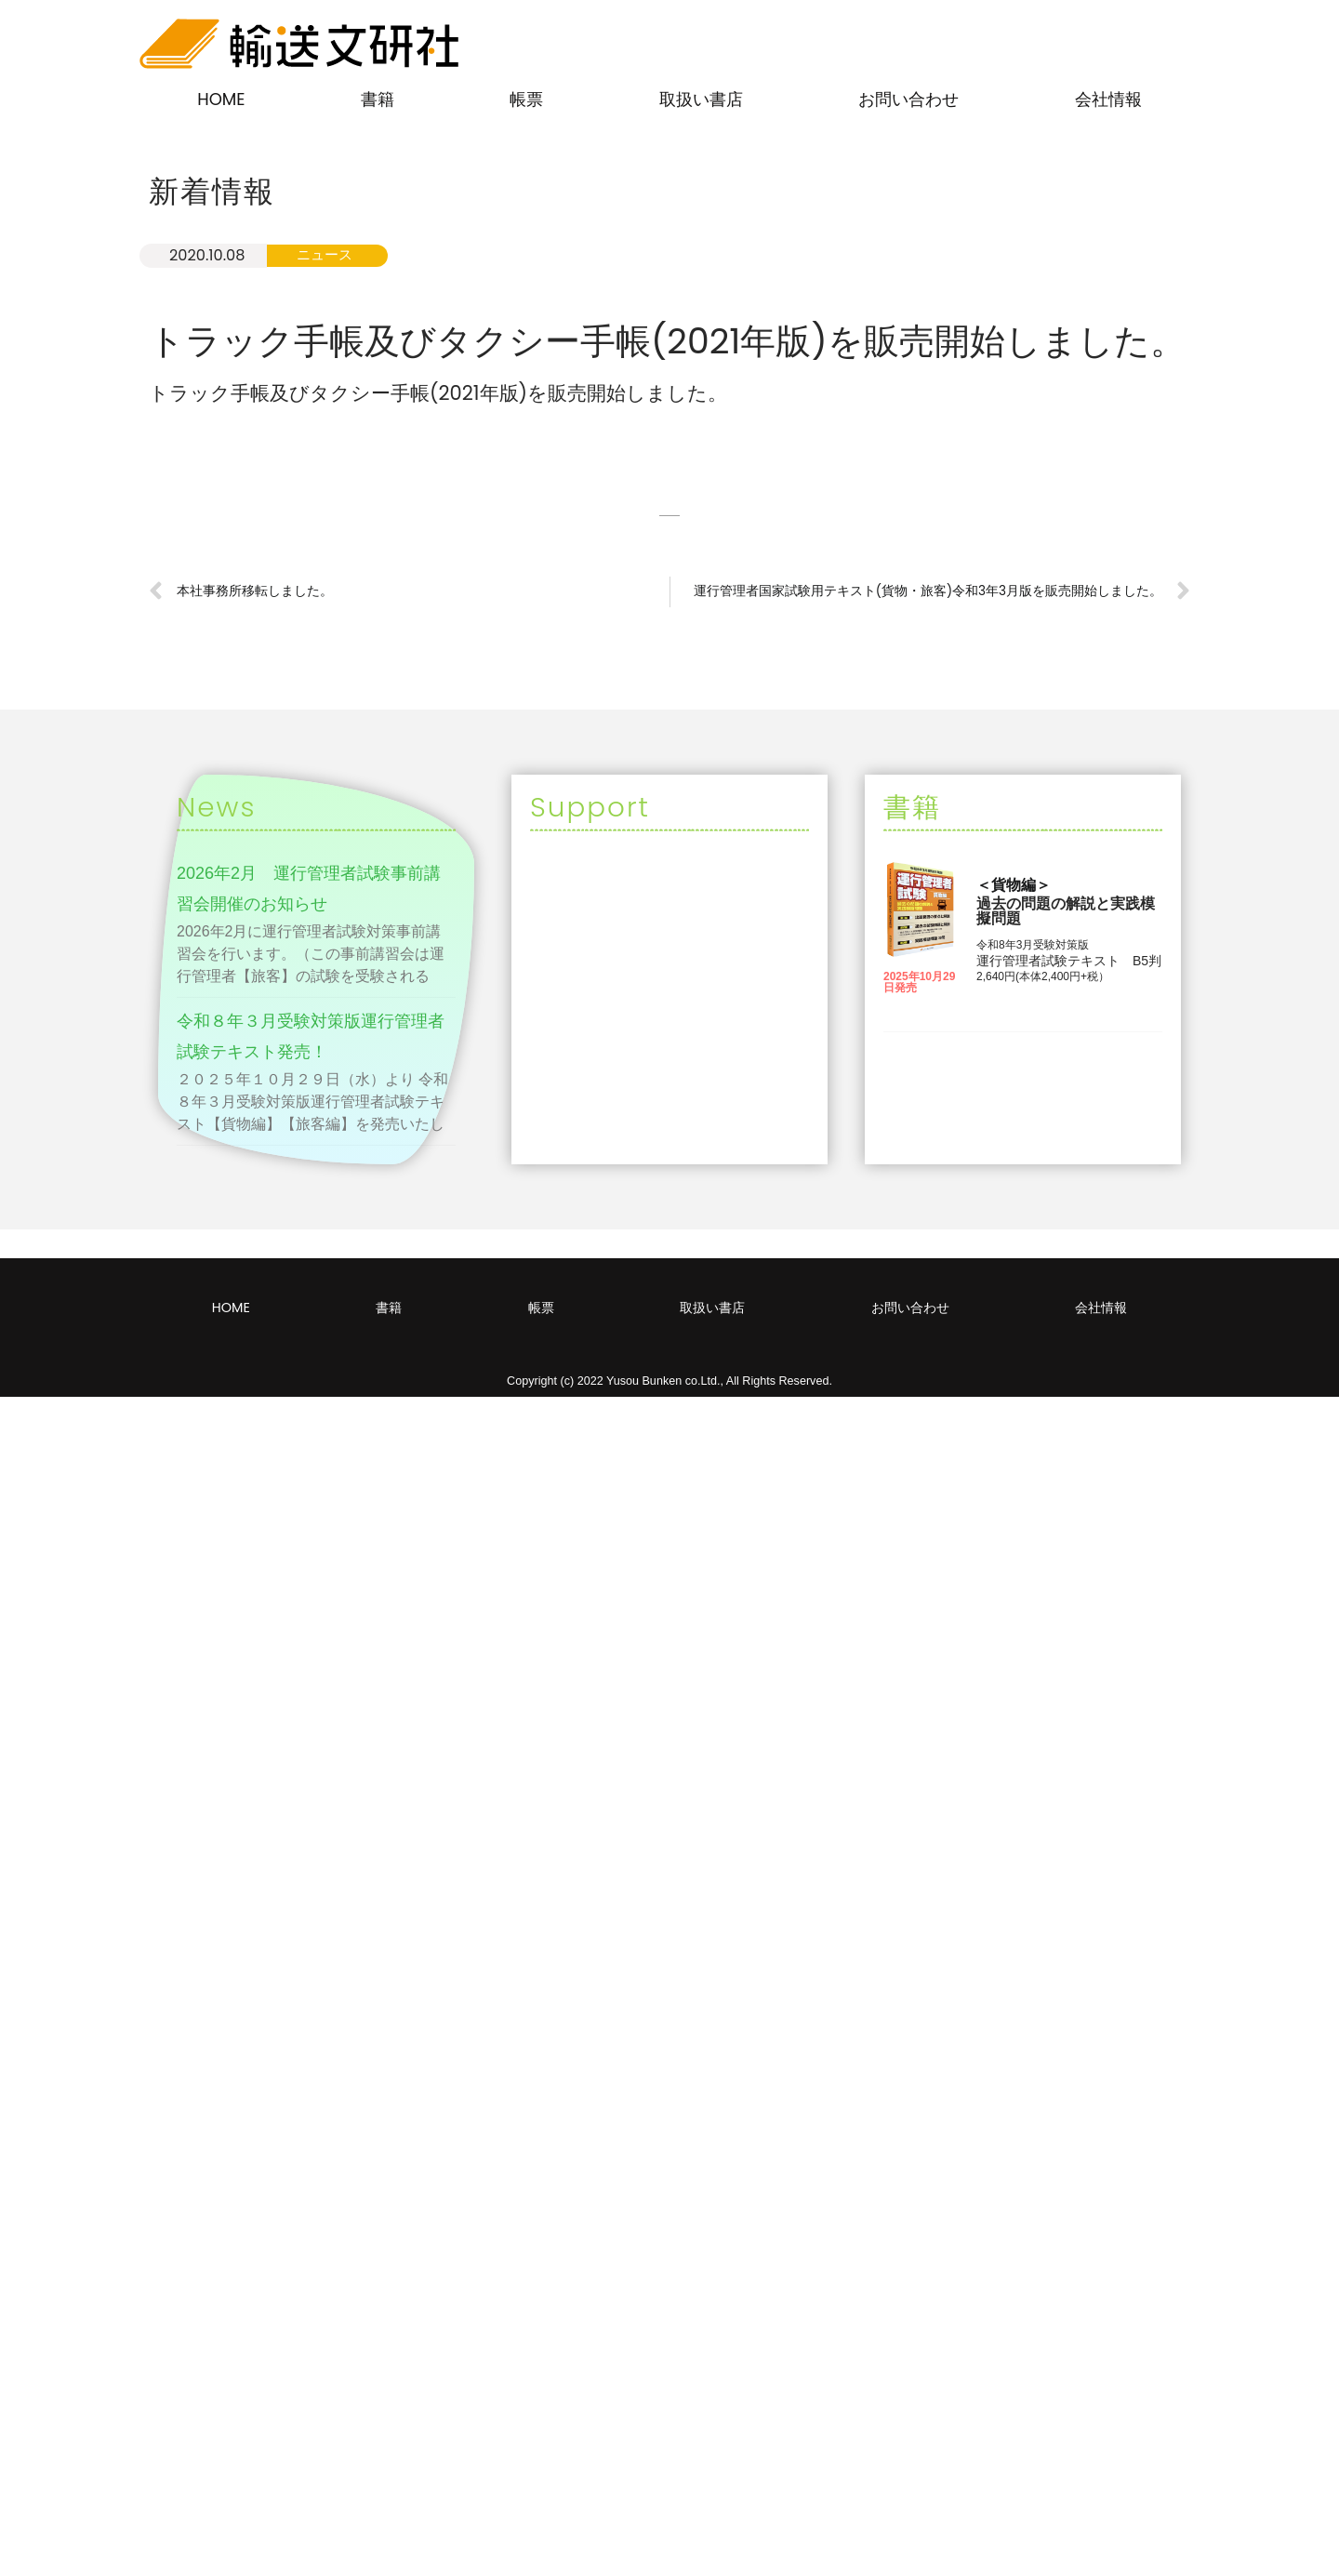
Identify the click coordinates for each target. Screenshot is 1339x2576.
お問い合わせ (908, 99)
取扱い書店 (701, 99)
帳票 (526, 99)
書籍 (377, 99)
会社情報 (1108, 99)
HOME (221, 99)
